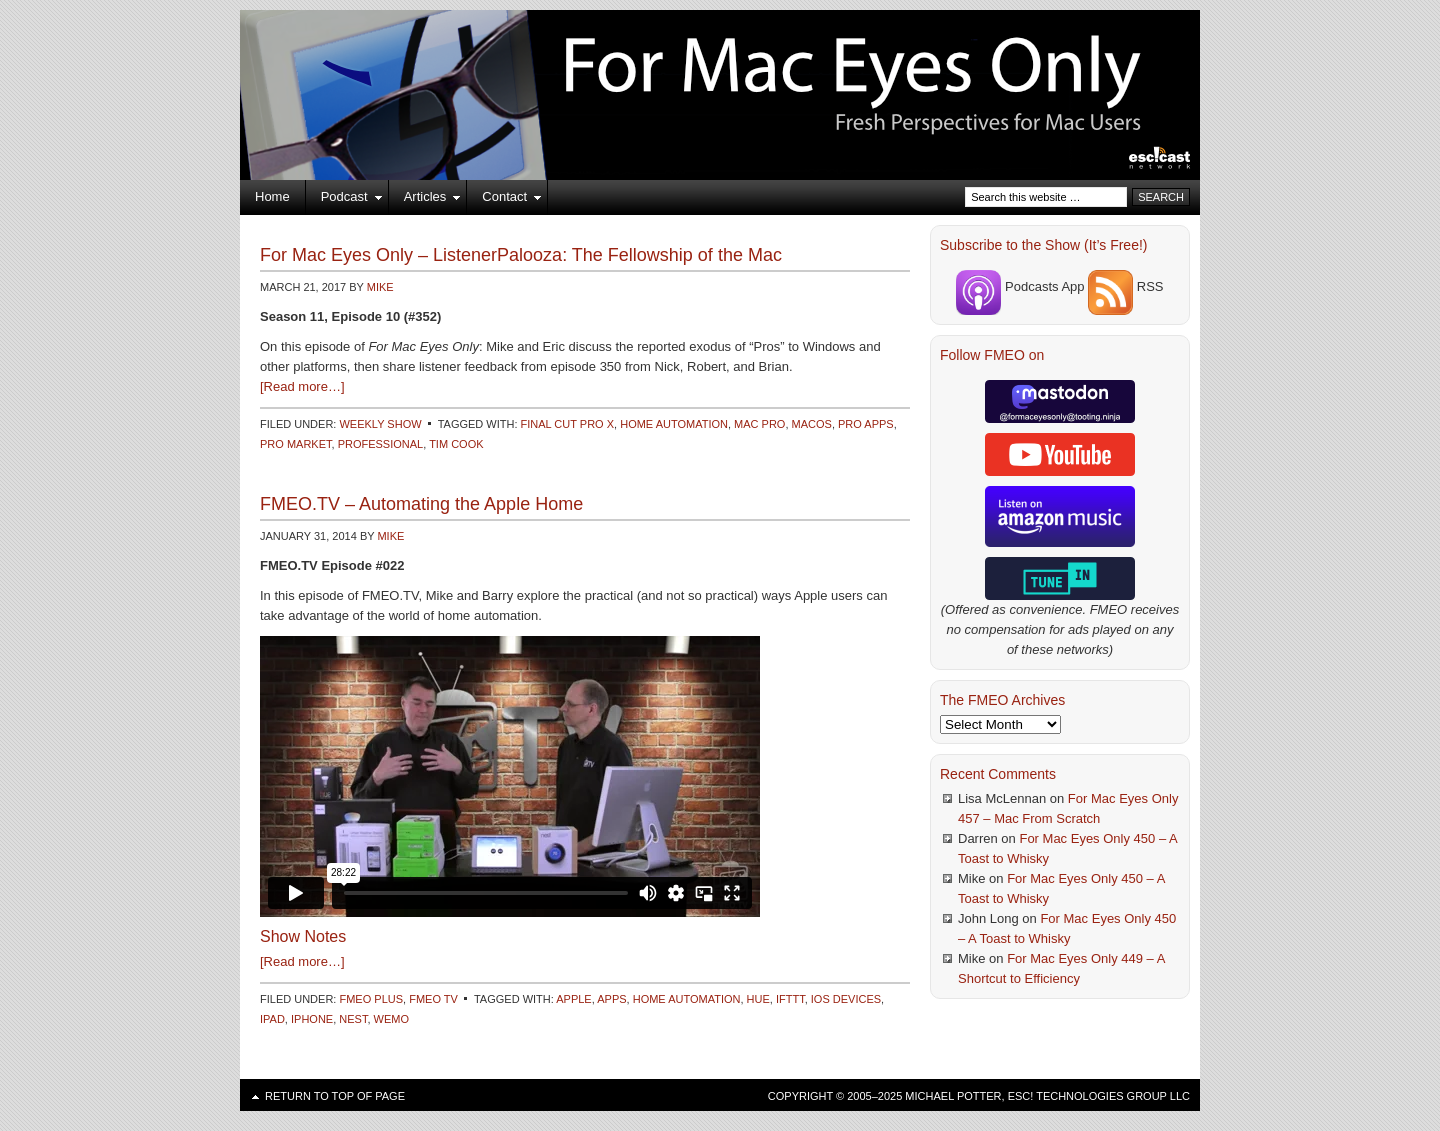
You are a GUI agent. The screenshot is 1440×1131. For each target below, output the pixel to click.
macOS (812, 424)
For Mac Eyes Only (720, 70)
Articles (425, 200)
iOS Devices (846, 999)
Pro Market (296, 444)
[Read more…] (302, 386)
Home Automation (674, 424)
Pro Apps (866, 424)
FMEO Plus (371, 999)
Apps (611, 999)
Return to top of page (335, 1096)
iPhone (312, 1019)
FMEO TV (433, 999)
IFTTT (790, 999)
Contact (504, 200)
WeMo (391, 1019)
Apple (573, 999)
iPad (272, 1019)
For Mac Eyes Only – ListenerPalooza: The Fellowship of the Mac (521, 255)
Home (272, 196)
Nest (353, 1019)
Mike (380, 287)
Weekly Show (380, 424)
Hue (758, 999)
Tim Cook (456, 444)
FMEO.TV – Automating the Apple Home (421, 504)
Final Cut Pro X (568, 424)
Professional (381, 444)
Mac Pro (759, 424)
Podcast (344, 200)
